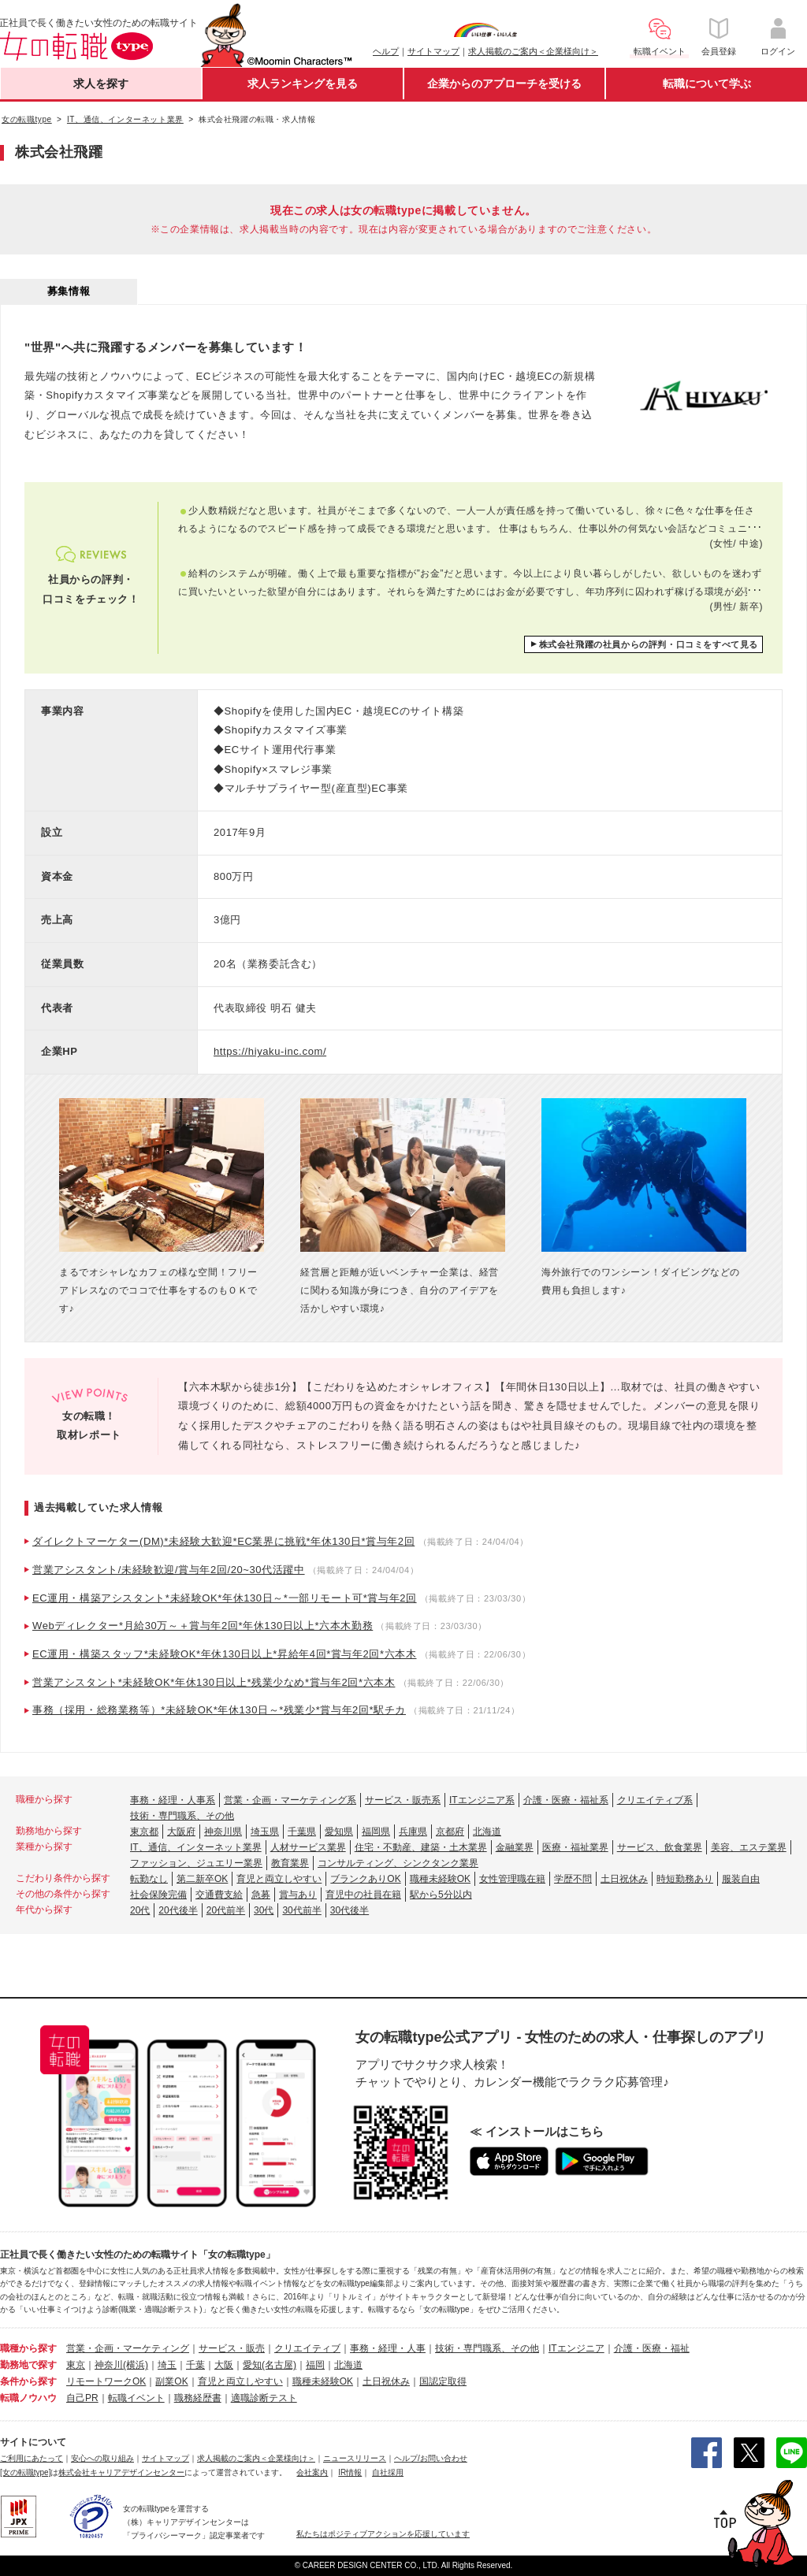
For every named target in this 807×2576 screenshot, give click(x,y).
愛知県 (339, 1831)
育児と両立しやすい (279, 1878)
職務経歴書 (197, 2398)
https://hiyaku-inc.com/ (270, 1051)
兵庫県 (413, 1831)
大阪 (223, 2365)
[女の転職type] (25, 2472)
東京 (75, 2365)
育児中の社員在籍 (363, 1894)
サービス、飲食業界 (659, 1847)
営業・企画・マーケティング (127, 2348)
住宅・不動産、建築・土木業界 (421, 1847)
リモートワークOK (106, 2381)
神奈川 (109, 2365)
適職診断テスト (264, 2398)
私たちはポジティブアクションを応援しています (383, 2534)
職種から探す (28, 2348)
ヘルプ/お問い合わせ (430, 2458)
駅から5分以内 (441, 1894)
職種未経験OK (440, 1878)
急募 (260, 1894)
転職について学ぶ (707, 83)
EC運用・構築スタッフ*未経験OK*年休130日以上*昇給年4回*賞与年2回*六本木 (224, 1654)
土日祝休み (624, 1878)
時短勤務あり (684, 1878)
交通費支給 (219, 1894)
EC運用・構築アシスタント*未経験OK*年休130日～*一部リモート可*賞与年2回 (224, 1598)
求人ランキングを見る (302, 83)
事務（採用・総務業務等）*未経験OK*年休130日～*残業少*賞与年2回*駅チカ (219, 1710)
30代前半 (301, 1910)
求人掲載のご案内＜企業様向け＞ (533, 51)
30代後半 (349, 1910)
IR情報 (350, 2472)
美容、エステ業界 (749, 1847)
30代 (263, 1910)
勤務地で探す (28, 2365)
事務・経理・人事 (388, 2348)
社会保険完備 (158, 1894)
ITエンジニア (576, 2348)
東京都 (144, 1831)
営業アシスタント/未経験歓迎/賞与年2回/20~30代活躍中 (168, 1570)
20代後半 (177, 1910)
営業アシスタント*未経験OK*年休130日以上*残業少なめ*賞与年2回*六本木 (213, 1682)
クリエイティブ (307, 2348)
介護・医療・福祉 (652, 2348)
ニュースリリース (354, 2458)
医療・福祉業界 (575, 1847)
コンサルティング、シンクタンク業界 (398, 1863)
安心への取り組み (102, 2458)
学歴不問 (573, 1878)
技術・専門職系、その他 (182, 1815)
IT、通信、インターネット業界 (196, 1847)
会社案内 (312, 2472)
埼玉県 (265, 1831)
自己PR (82, 2398)
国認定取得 (443, 2381)
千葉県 (302, 1831)
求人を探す (100, 83)
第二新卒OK (202, 1878)
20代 (140, 1910)
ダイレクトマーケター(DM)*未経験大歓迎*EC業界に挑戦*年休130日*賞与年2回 (223, 1541)
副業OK (171, 2381)
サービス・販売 (232, 2348)
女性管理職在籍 (512, 1878)
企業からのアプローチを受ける (504, 83)
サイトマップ (433, 51)
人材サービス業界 (308, 1847)
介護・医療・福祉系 (565, 1800)
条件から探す (28, 2381)
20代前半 (225, 1910)
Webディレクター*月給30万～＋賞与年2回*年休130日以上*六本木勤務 (202, 1625)
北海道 (487, 1831)
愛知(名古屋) (269, 2365)
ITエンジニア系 (482, 1800)
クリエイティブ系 (655, 1800)
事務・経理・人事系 (172, 1800)
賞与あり (298, 1894)
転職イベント (136, 2398)
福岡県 (376, 1831)
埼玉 (167, 2365)
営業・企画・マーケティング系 (290, 1800)
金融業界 (515, 1847)
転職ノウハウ (28, 2398)
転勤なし (149, 1878)
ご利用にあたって (31, 2458)
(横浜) (135, 2365)
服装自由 (741, 1878)
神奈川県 (223, 1831)
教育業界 (290, 1863)
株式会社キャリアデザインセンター (121, 2472)
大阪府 (181, 1831)
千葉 (195, 2365)
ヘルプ (386, 51)
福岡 (315, 2365)
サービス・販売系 (403, 1800)
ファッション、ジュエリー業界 (196, 1863)
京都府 (450, 1831)
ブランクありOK (365, 1878)
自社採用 (388, 2472)
